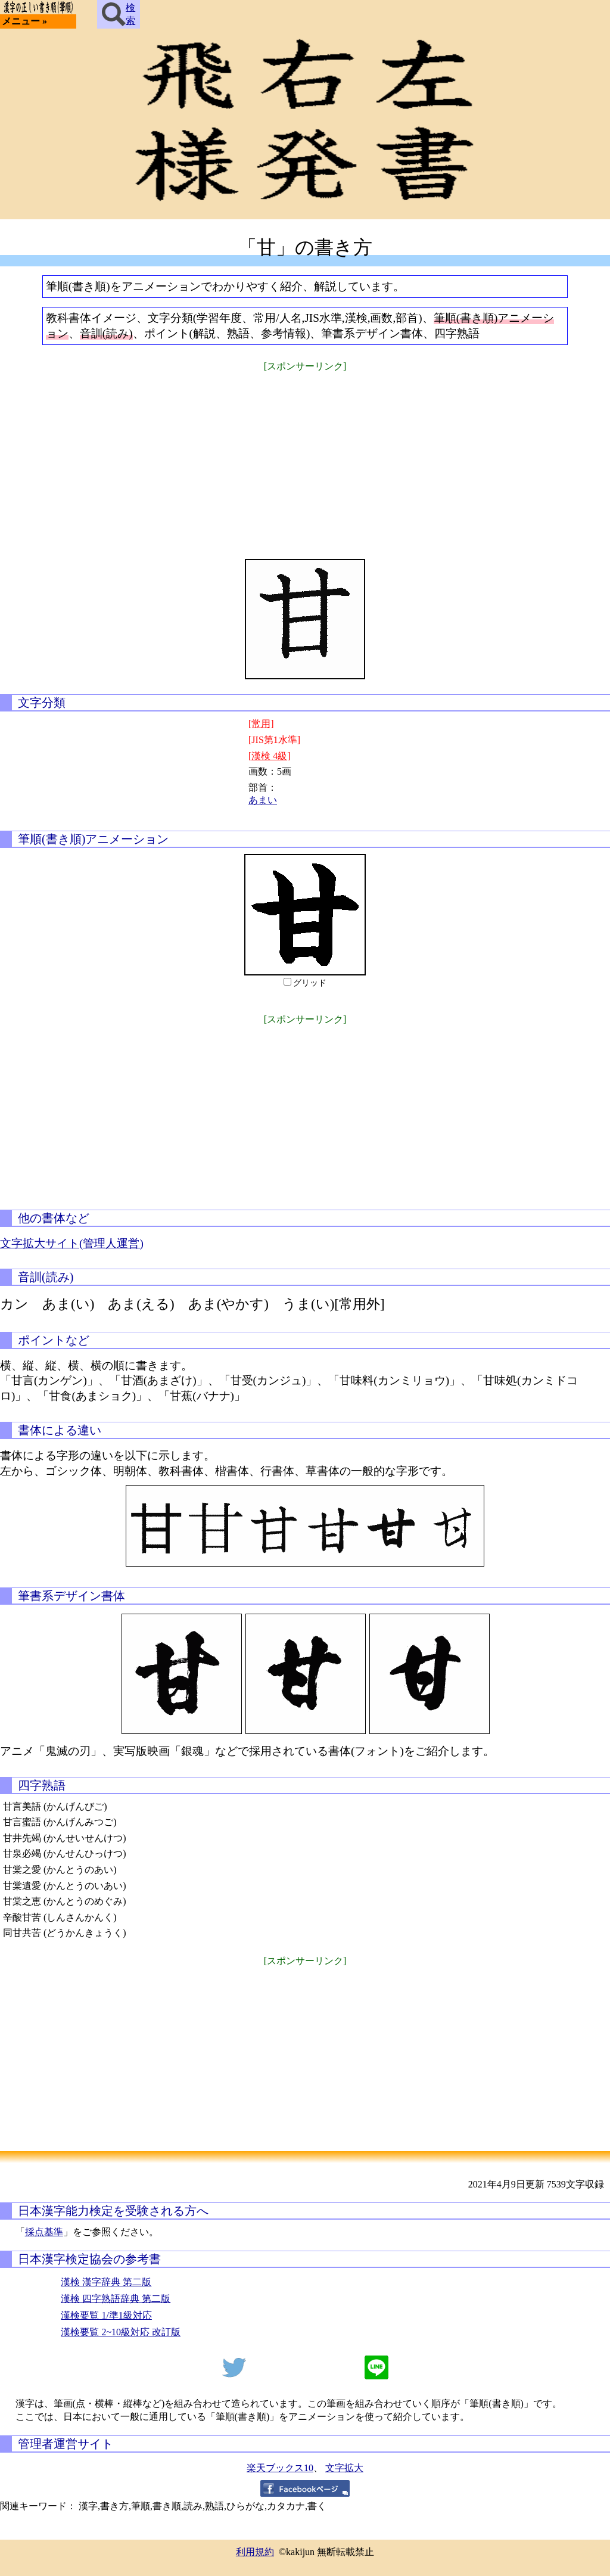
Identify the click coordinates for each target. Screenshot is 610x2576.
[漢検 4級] (269, 756)
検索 (118, 14)
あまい (262, 800)
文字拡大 (344, 2468)
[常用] (261, 724)
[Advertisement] (305, 457)
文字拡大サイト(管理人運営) (72, 1243)
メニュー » (24, 21)
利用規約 (255, 2552)
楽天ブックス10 (280, 2468)
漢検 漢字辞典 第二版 (106, 2282)
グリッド (309, 982)
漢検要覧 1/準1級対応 (106, 2315)
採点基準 (44, 2232)
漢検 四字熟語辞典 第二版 (115, 2299)
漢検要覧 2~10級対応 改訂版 (120, 2332)
